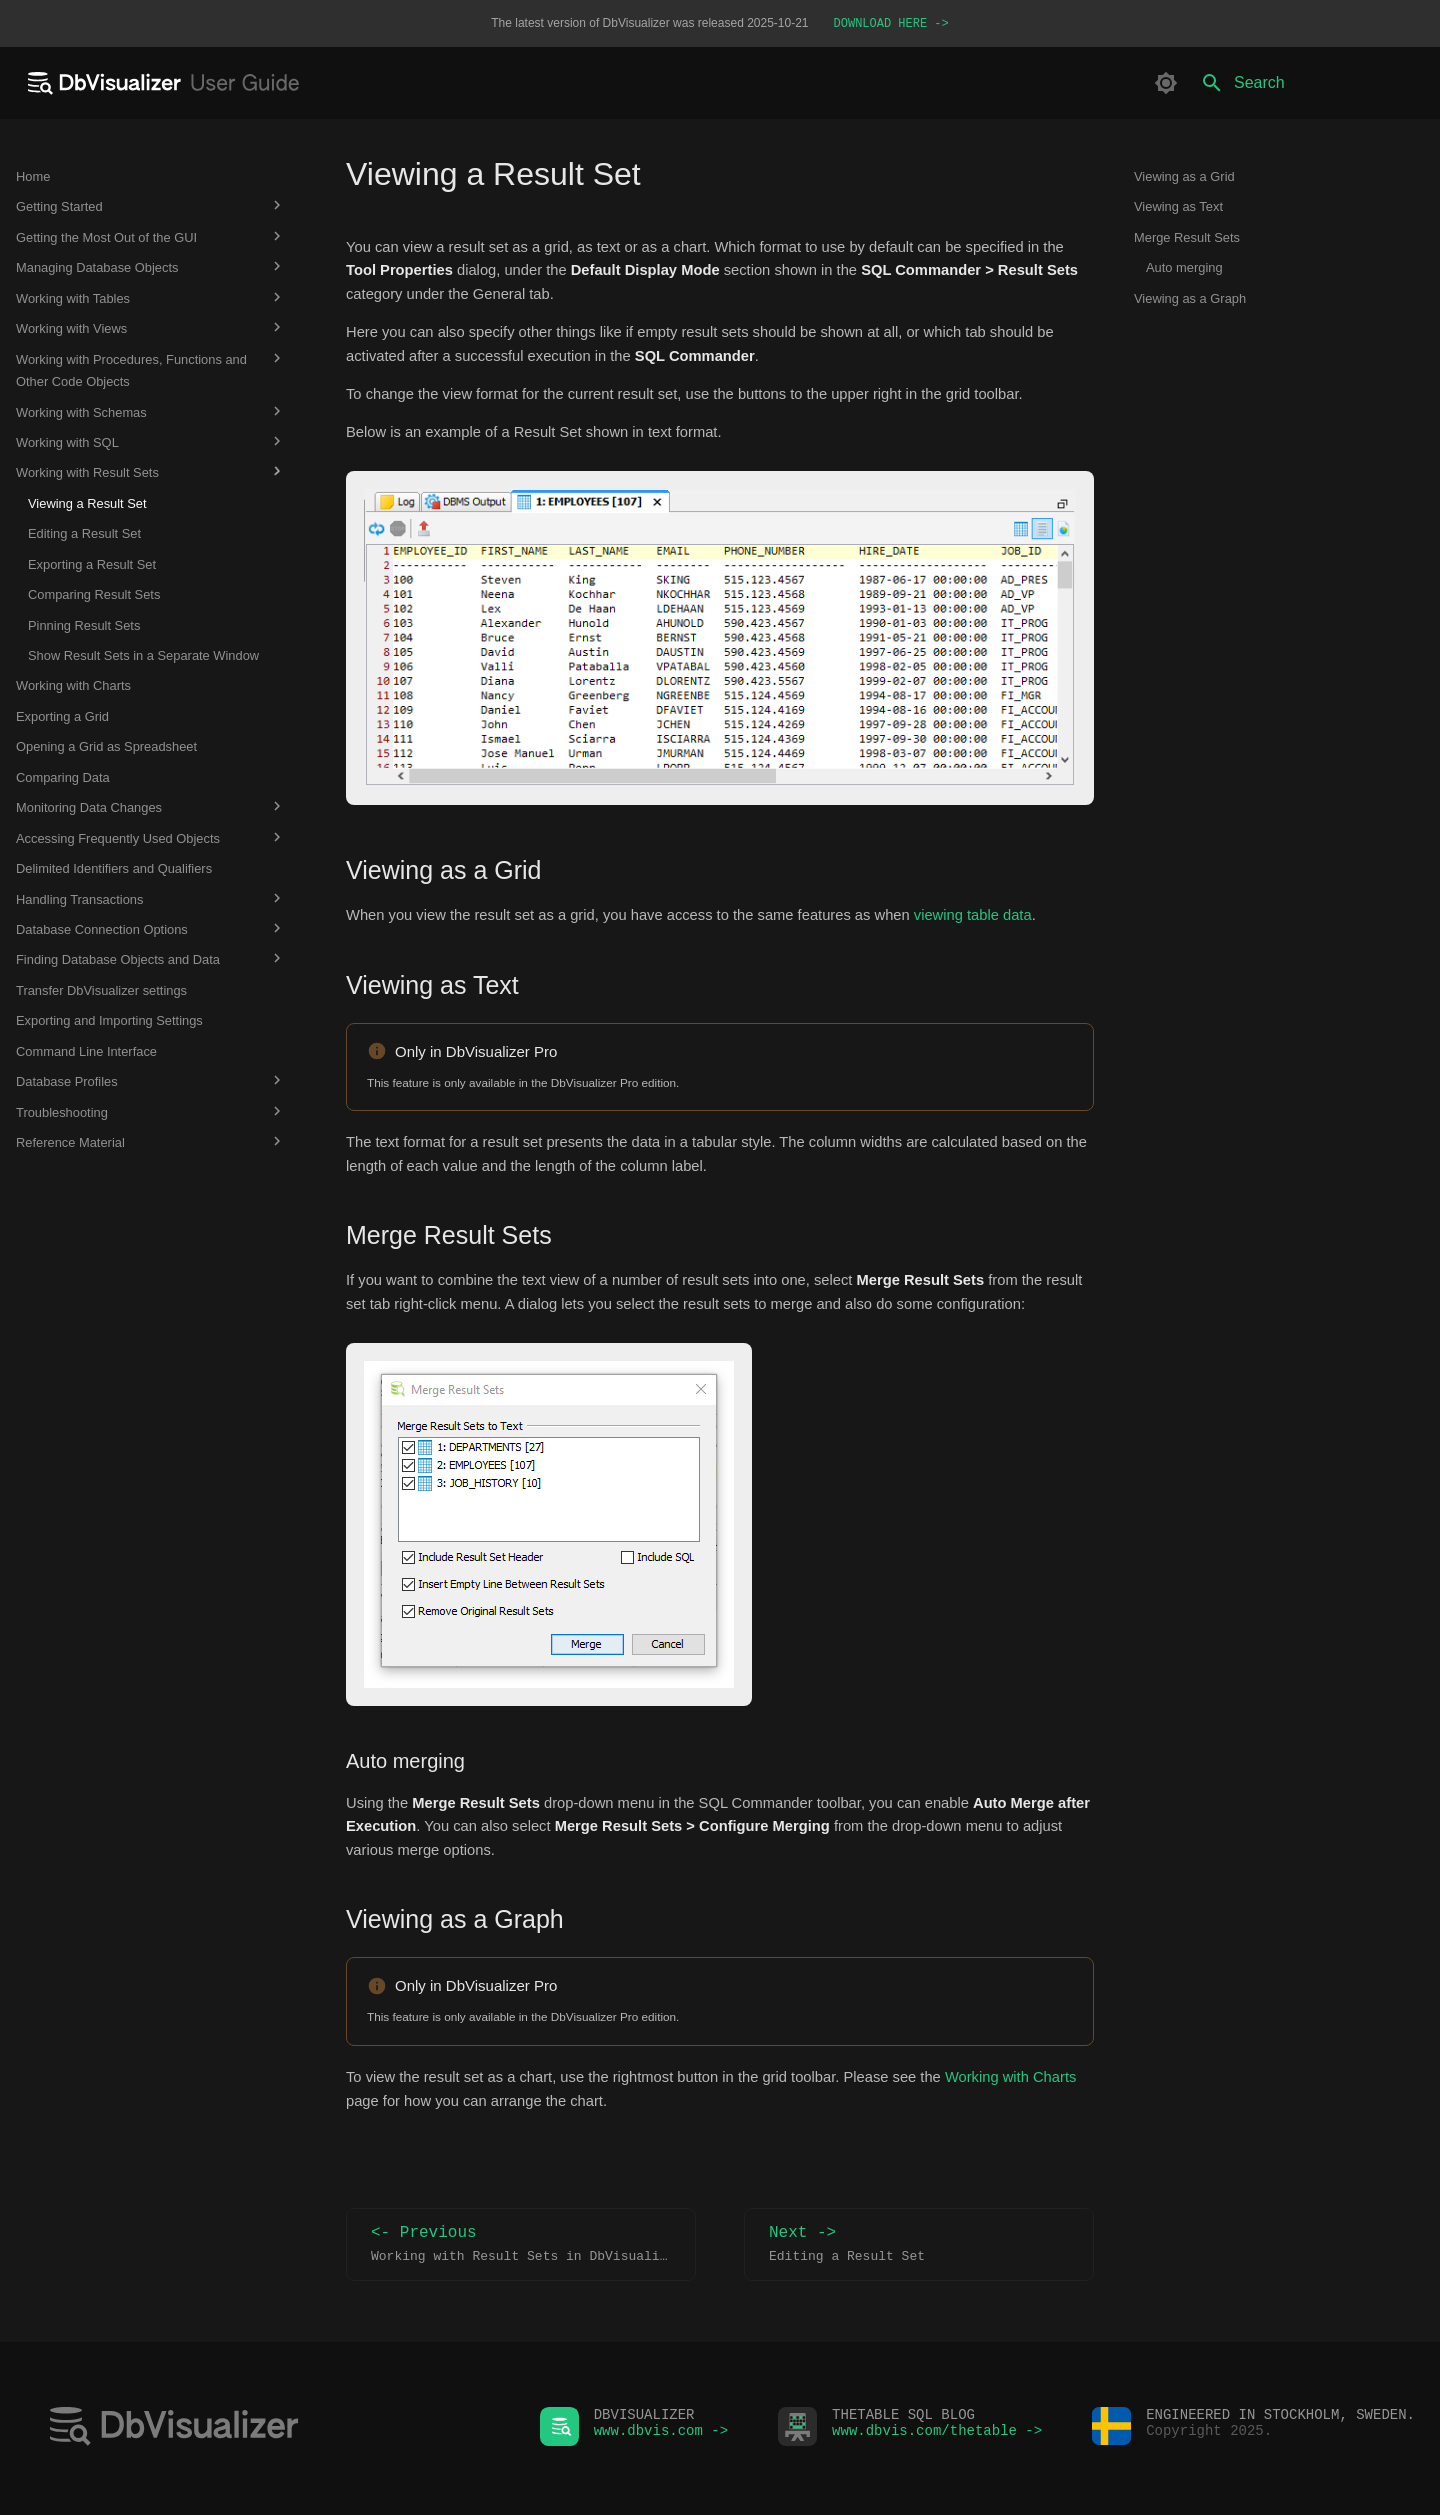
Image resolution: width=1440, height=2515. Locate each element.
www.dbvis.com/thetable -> (937, 2435)
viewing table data (973, 917)
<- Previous (527, 2246)
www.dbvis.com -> (661, 2435)
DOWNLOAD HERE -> (891, 24)
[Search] (1307, 85)
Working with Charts (1010, 2079)
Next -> (919, 2246)
